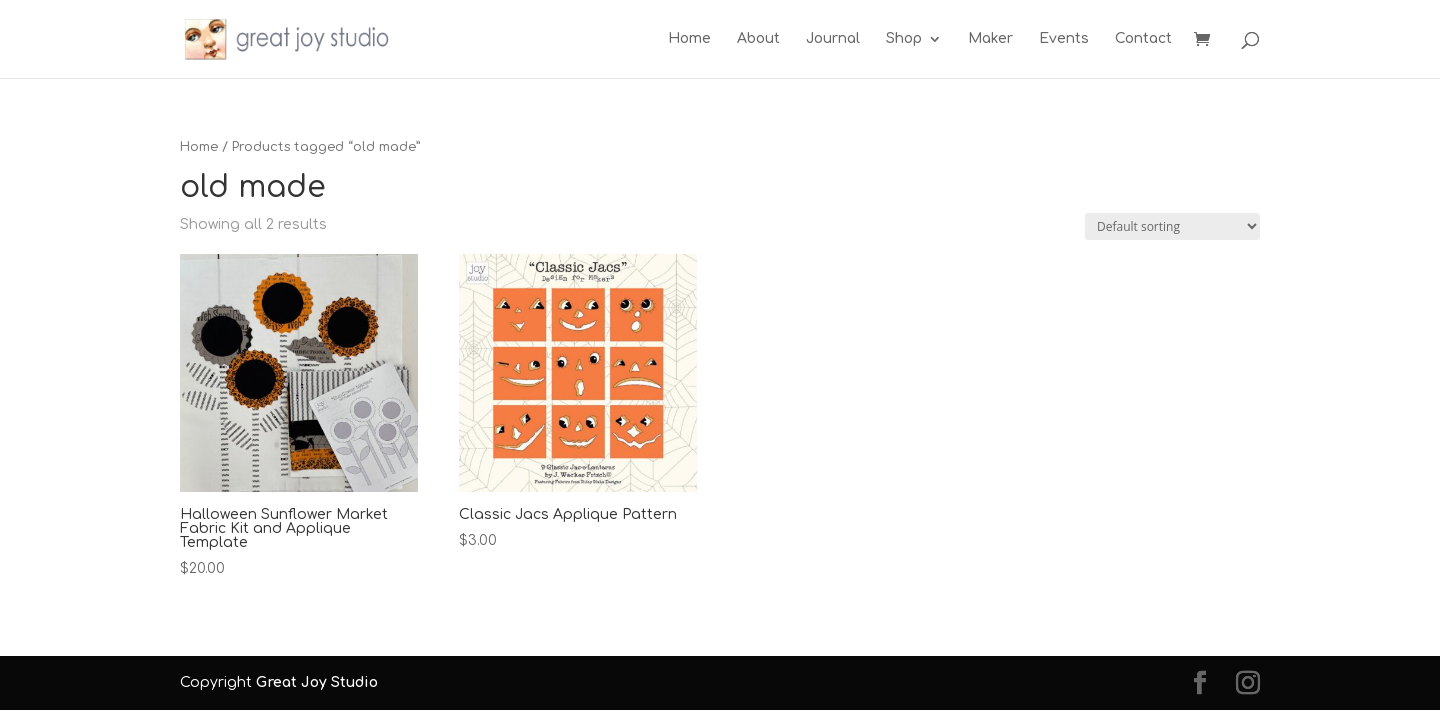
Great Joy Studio (317, 682)
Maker (990, 39)
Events (1064, 39)
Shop (904, 39)
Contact (1143, 39)
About (758, 39)
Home (689, 39)
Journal (833, 39)
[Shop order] (1172, 226)
